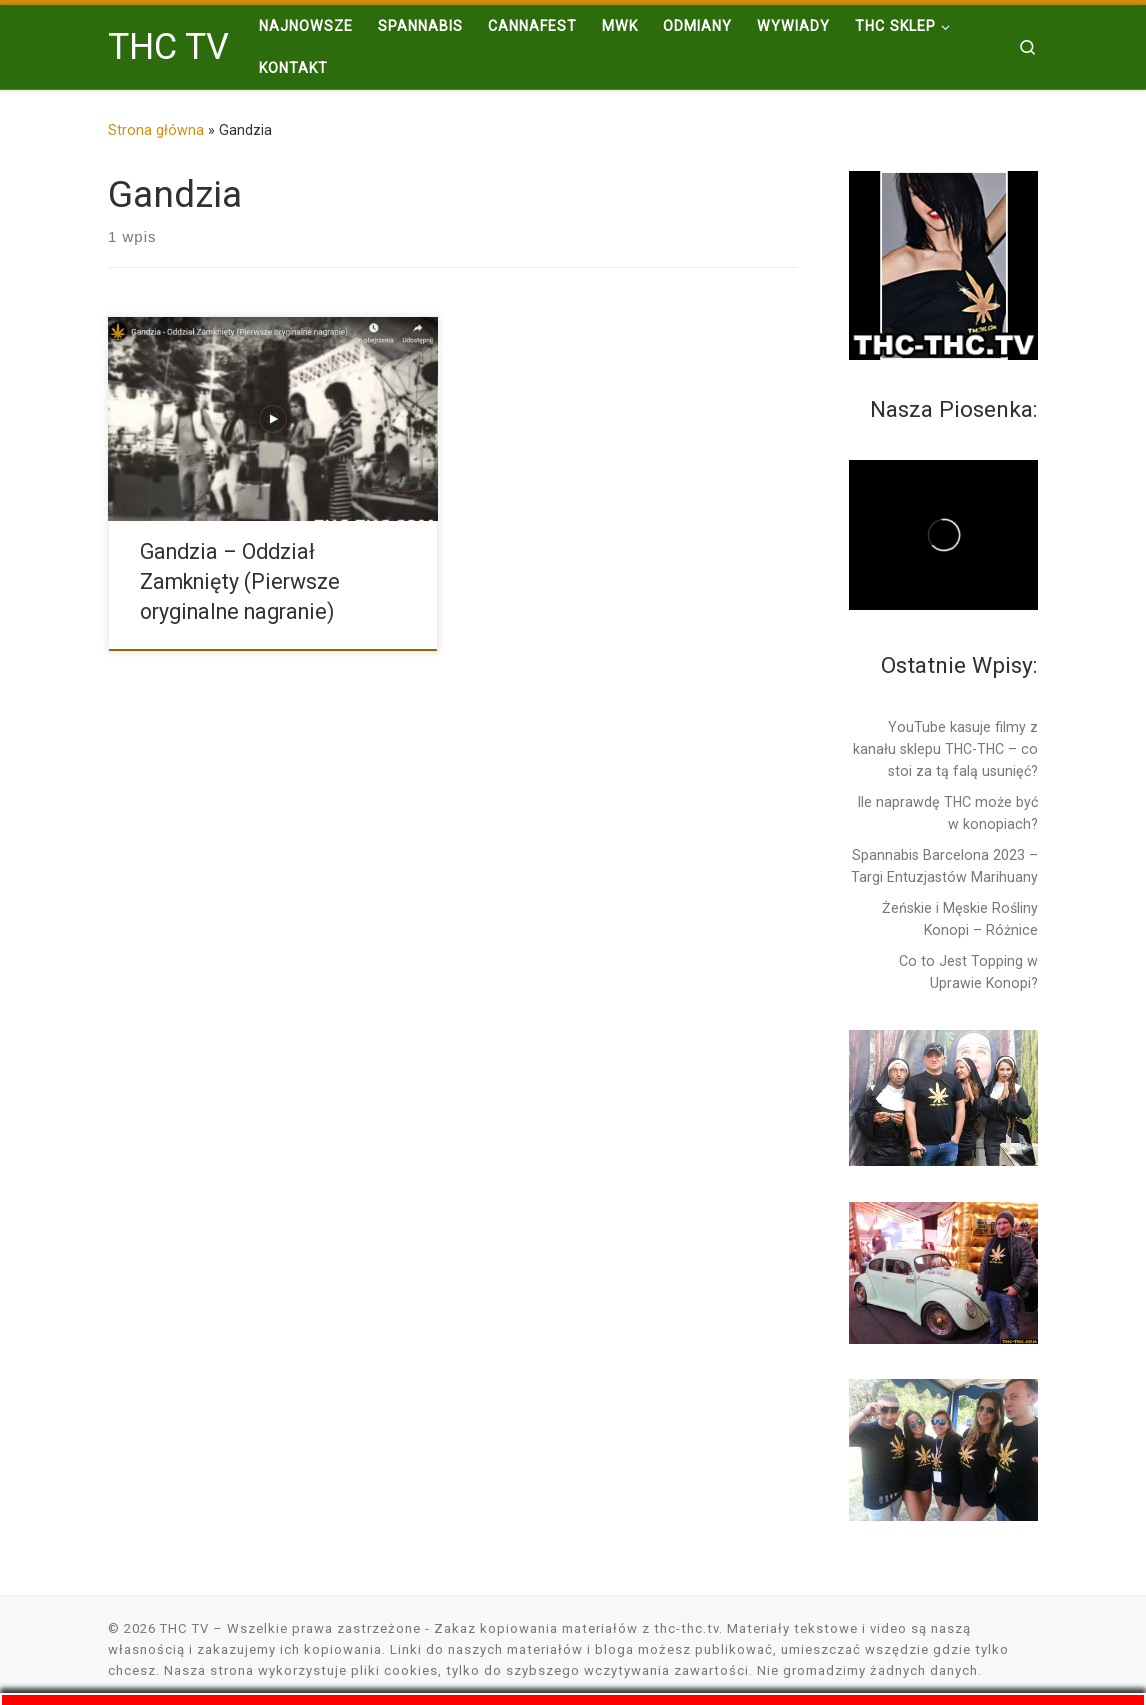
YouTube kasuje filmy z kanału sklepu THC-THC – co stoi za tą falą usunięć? (945, 749)
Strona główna (156, 130)
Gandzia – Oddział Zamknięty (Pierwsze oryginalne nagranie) (240, 581)
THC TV (184, 1628)
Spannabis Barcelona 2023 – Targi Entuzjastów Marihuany (944, 866)
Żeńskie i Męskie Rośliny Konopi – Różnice (960, 919)
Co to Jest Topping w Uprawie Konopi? (968, 972)
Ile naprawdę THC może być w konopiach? (948, 813)
